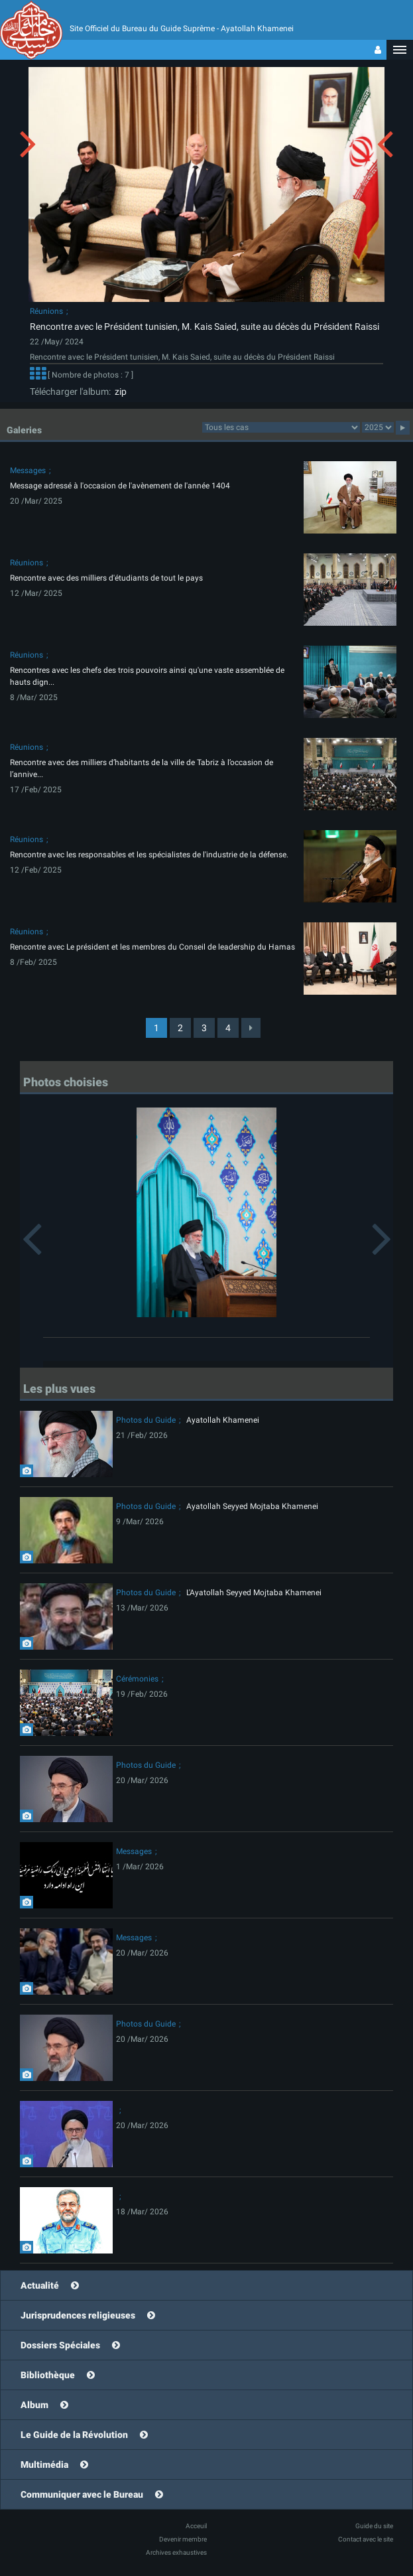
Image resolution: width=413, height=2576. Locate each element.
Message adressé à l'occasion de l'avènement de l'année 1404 (120, 485)
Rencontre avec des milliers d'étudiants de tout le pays (106, 578)
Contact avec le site (365, 2539)
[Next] (251, 1028)
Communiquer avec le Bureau (82, 2494)
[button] (399, 50)
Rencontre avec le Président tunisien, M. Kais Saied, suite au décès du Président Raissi (204, 326)
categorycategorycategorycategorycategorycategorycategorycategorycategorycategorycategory (281, 427)
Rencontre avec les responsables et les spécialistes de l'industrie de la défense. (149, 854)
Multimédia (44, 2464)
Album (34, 2404)
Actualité (40, 2285)
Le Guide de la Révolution (74, 2434)
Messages (28, 470)
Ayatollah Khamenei (222, 1420)
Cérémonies (137, 1678)
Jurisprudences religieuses (78, 2315)
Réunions (46, 311)
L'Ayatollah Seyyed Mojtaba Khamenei (254, 1592)
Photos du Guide (146, 1420)
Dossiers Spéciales (60, 2345)
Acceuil (196, 2526)
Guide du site (374, 2526)
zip (119, 391)
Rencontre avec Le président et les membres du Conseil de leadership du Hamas (152, 947)
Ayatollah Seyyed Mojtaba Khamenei (252, 1506)
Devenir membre (183, 2539)
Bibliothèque (48, 2375)
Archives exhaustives (176, 2552)
